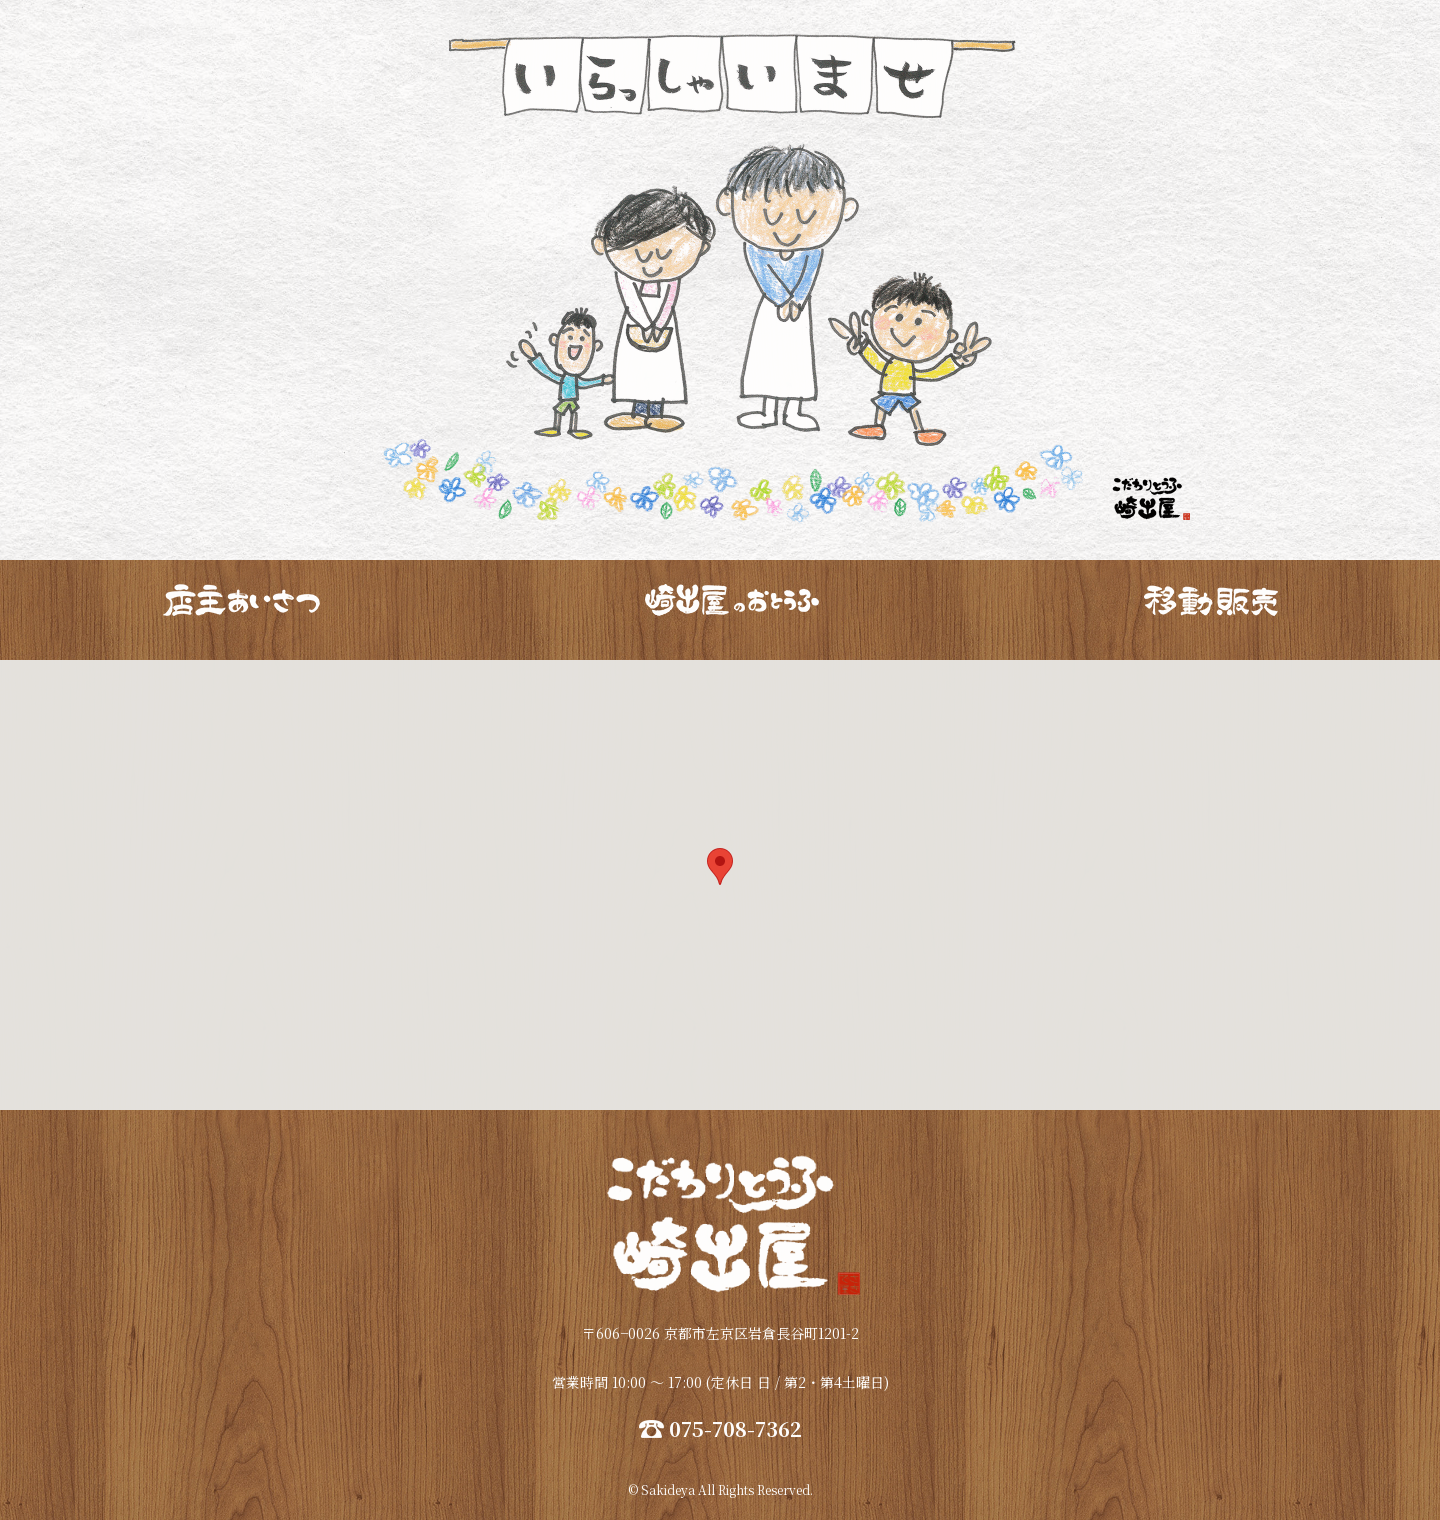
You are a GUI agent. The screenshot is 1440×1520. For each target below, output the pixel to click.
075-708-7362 (735, 1429)
